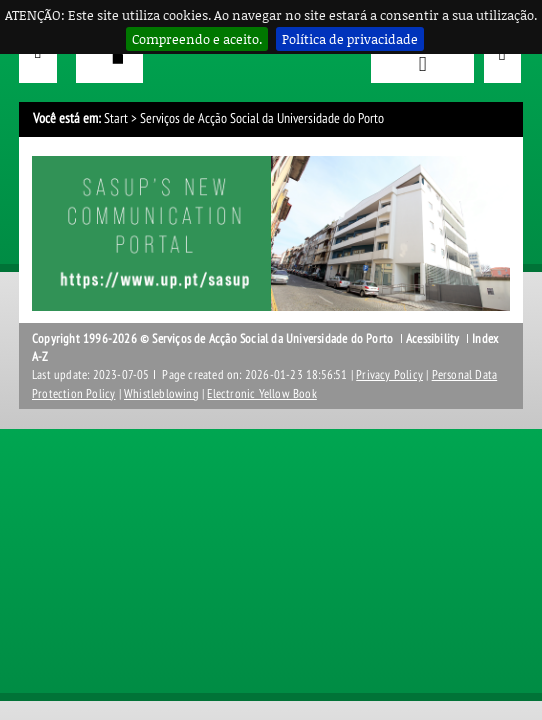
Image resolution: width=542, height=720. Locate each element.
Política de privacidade (350, 39)
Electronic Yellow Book (261, 394)
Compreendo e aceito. (197, 39)
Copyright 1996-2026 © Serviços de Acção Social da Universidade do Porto (212, 339)
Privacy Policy (389, 375)
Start (116, 118)
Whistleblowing (161, 394)
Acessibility (432, 339)
